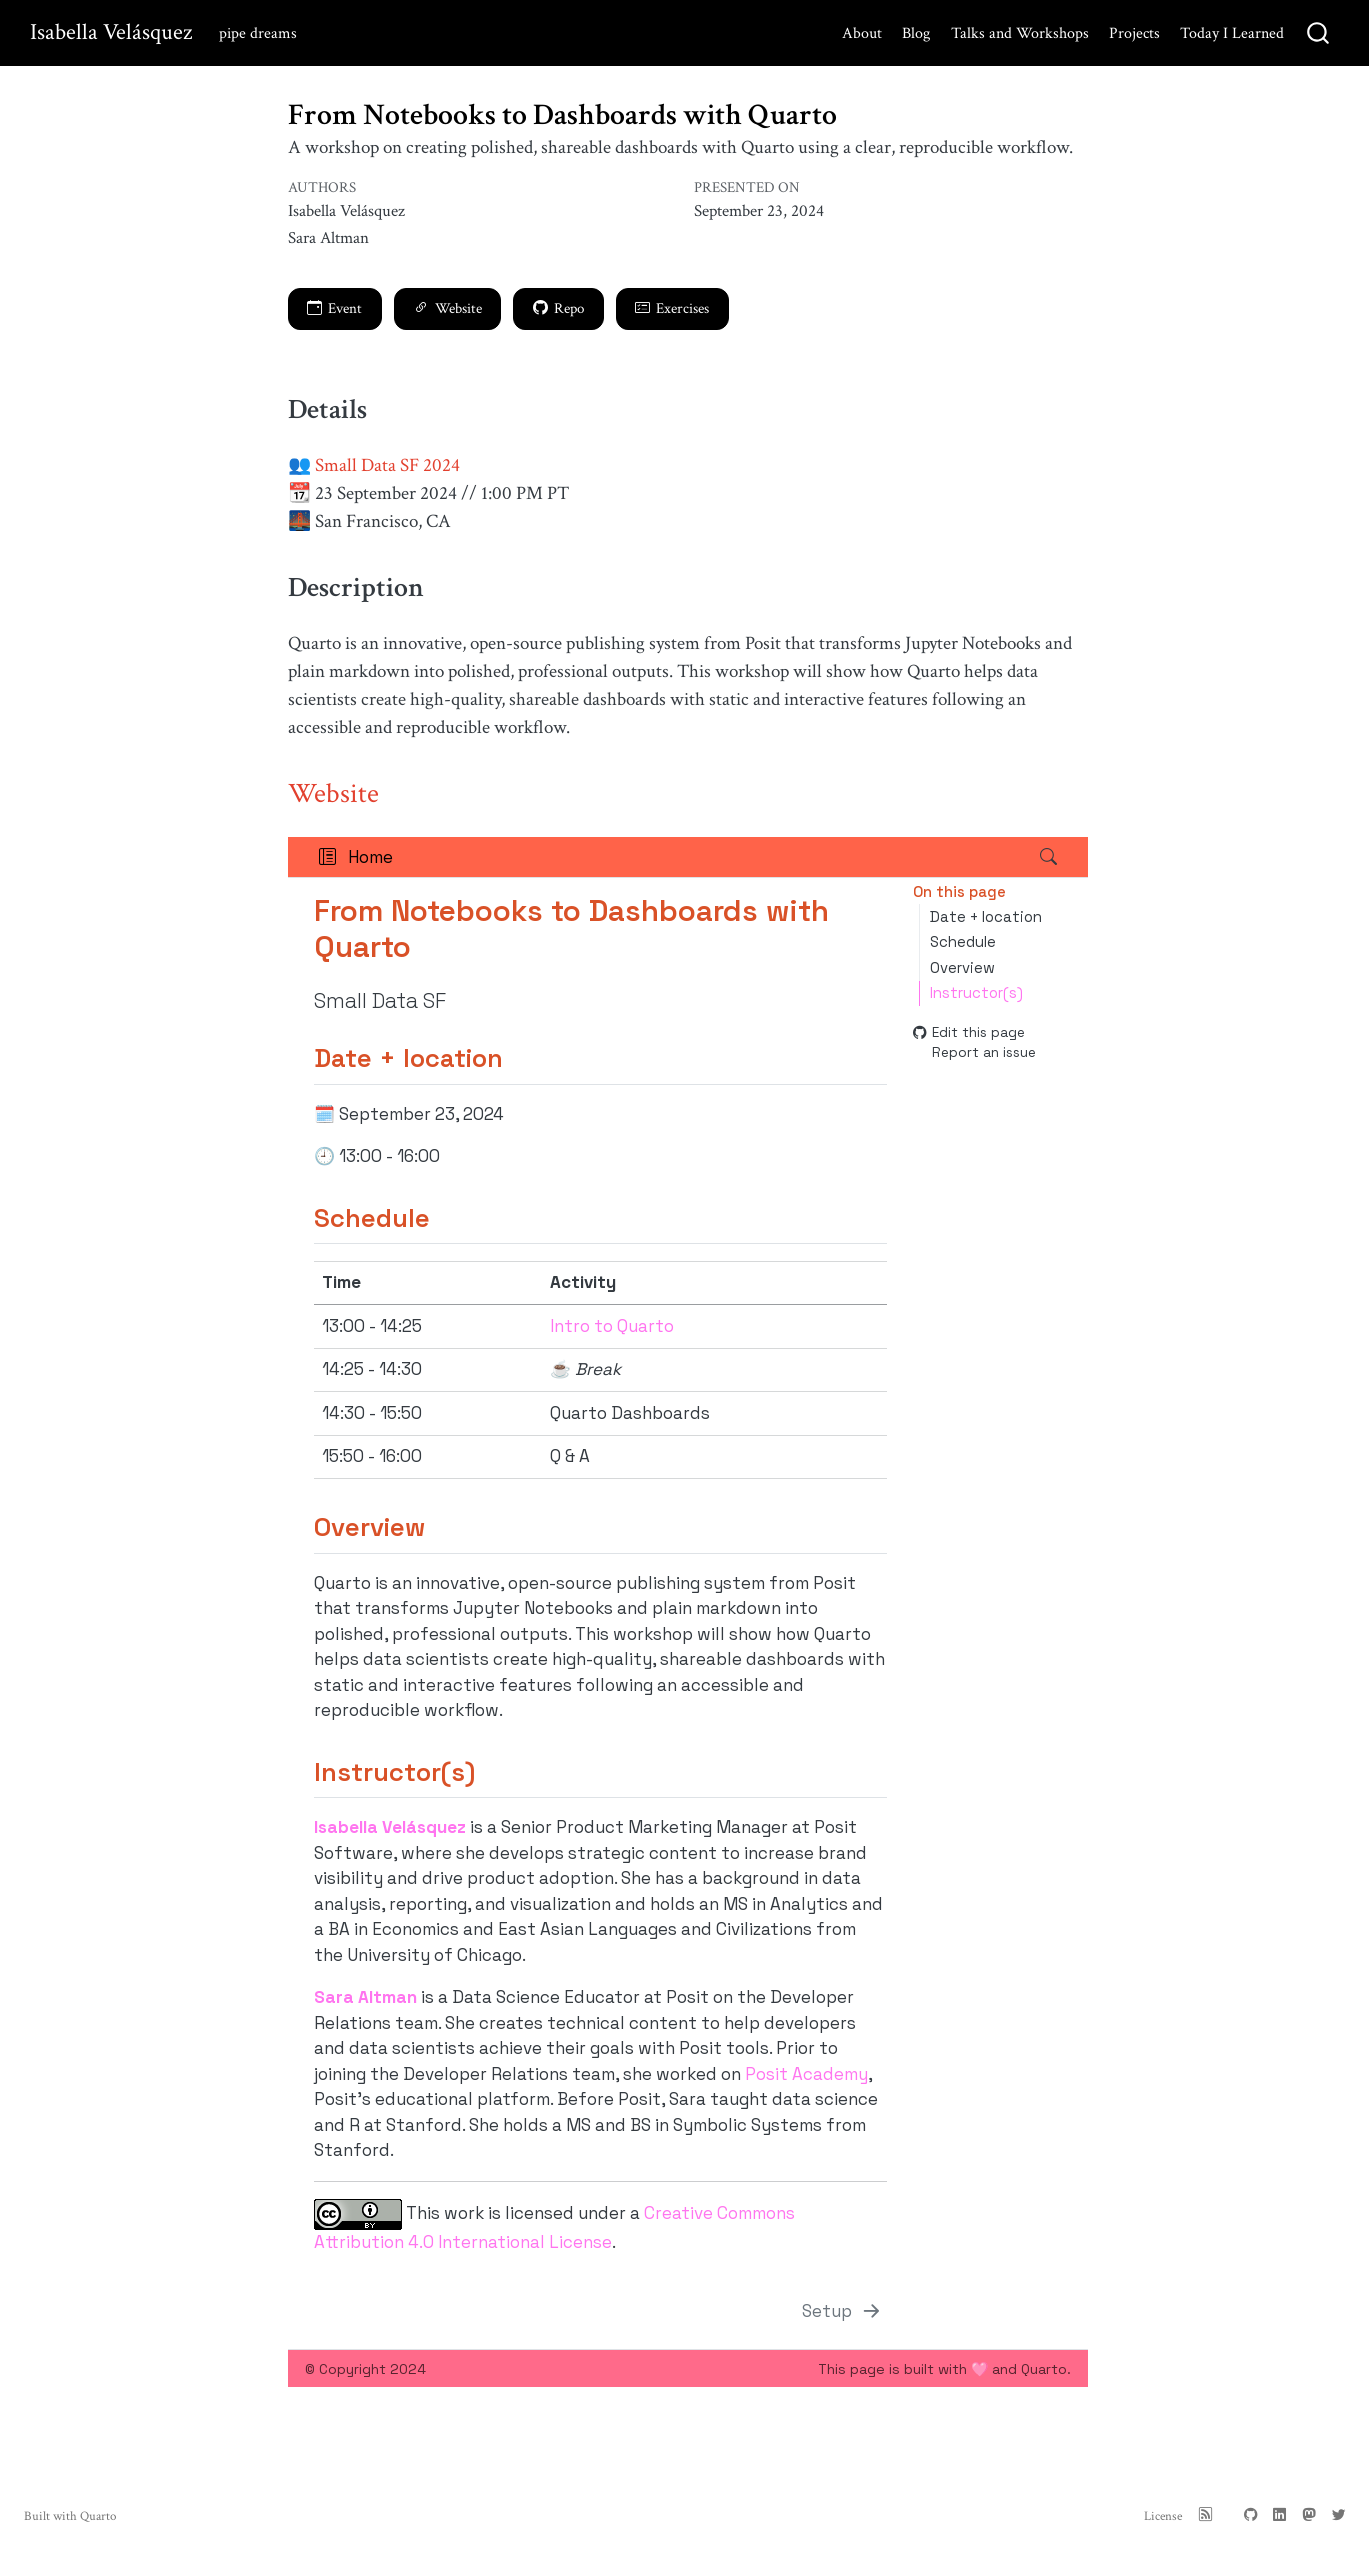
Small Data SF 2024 (387, 465)
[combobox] (1319, 33)
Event (334, 308)
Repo (558, 308)
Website (448, 308)
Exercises (672, 308)
